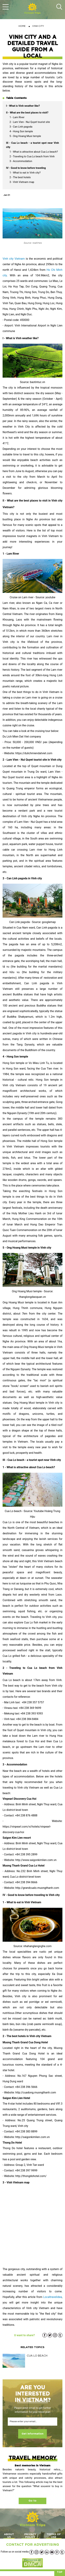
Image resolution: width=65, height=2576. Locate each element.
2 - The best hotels (21, 177)
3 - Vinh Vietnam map (22, 182)
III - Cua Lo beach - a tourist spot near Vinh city (32, 145)
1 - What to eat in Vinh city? (25, 172)
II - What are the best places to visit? (27, 112)
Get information (32, 2433)
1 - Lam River (17, 117)
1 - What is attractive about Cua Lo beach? (34, 151)
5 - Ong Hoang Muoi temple (26, 136)
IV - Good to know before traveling (26, 167)
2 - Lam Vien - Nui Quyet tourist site (30, 122)
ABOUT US (9, 2535)
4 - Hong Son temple (22, 131)
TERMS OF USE (54, 2535)
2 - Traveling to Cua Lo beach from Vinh (32, 156)
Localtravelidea (52, 2297)
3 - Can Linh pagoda (21, 126)
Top (59, 2572)
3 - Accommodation (21, 161)
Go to (32, 2500)
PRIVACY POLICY (30, 2535)
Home (22, 26)
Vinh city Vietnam (14, 258)
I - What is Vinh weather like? (24, 105)
